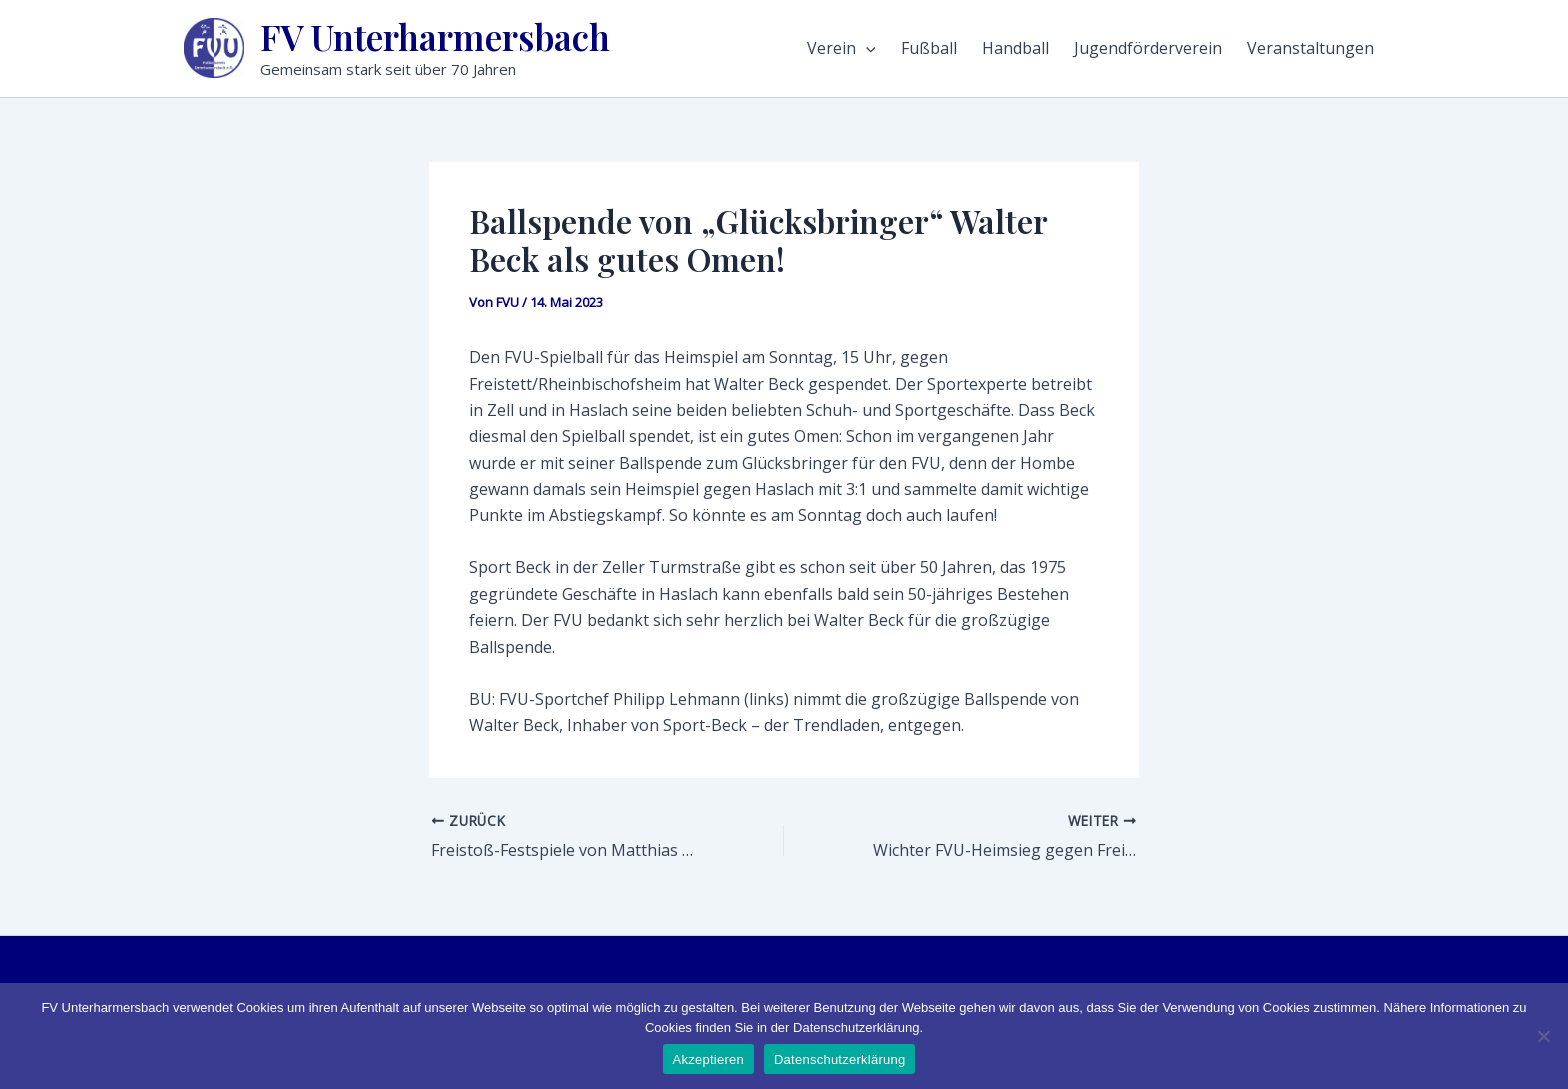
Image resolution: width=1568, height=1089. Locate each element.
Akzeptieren (708, 1059)
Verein (841, 48)
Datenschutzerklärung (839, 1059)
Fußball (929, 48)
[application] (866, 48)
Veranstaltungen (1310, 48)
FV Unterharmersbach (435, 36)
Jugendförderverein (1148, 48)
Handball (1015, 48)
